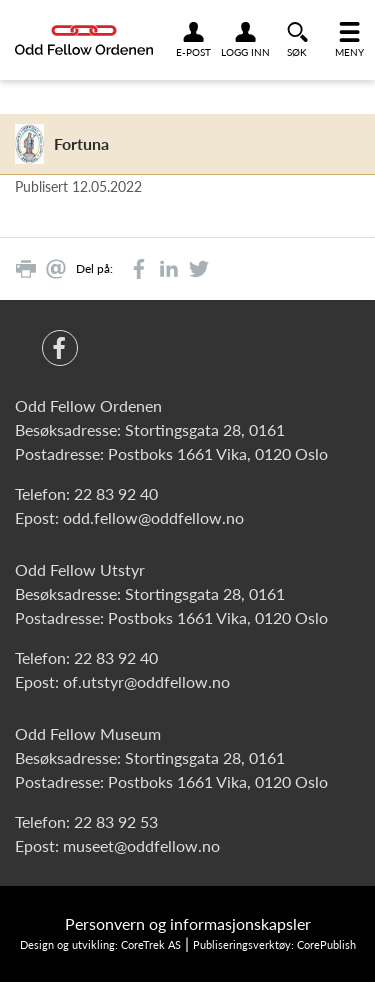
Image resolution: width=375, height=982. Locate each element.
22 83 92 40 (116, 493)
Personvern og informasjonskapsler (188, 923)
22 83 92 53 (116, 821)
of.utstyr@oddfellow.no (146, 681)
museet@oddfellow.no (141, 845)
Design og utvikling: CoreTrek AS (100, 944)
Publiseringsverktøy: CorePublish (274, 944)
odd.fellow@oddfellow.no (153, 517)
